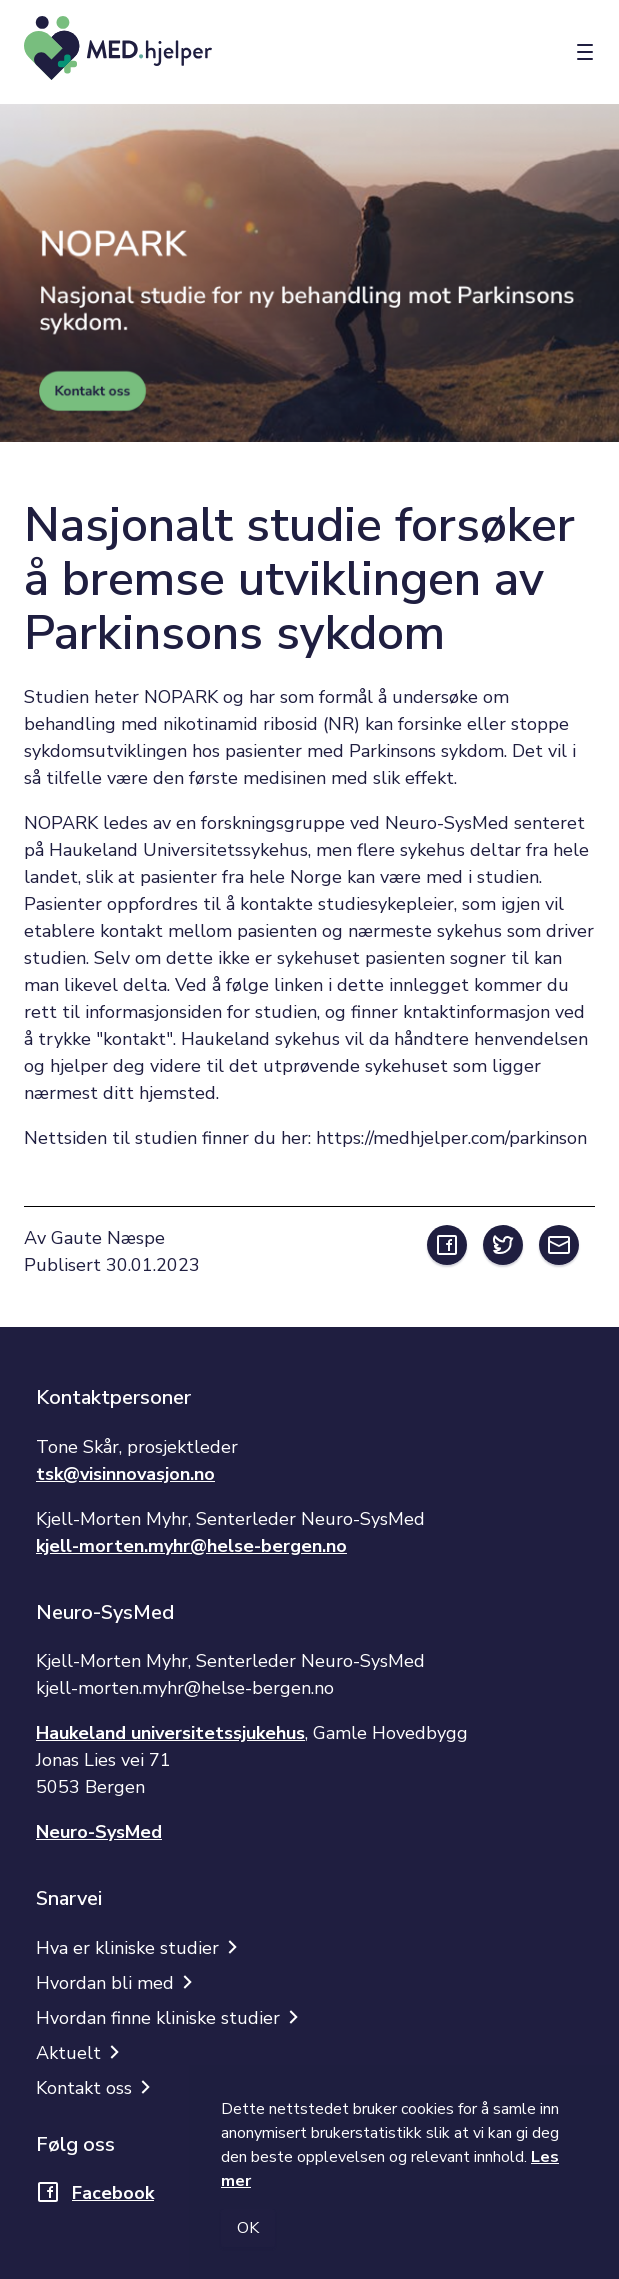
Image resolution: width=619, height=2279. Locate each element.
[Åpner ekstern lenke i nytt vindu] (447, 1245)
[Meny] (584, 52)
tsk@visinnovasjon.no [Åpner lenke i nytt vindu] (125, 1474)
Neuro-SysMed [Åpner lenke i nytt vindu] (99, 1832)
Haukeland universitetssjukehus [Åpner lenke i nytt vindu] (170, 1733)
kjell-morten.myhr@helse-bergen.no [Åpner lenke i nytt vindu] (191, 1546)
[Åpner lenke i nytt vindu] (95, 2199)
